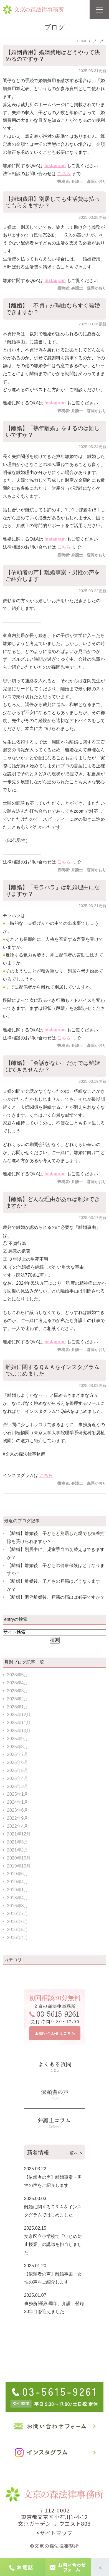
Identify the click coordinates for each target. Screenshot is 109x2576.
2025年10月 (19, 1730)
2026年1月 (17, 1707)
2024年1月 (17, 1802)
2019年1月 (17, 1889)
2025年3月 (17, 1786)
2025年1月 (17, 1794)
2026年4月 (17, 1683)
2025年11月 (19, 1722)
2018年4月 (17, 1897)
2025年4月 (17, 1778)
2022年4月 (17, 1826)
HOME (82, 41)
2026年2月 (17, 1699)
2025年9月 (17, 1738)
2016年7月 (17, 1913)
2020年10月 (19, 1858)
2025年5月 (17, 1770)
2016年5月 (17, 1929)
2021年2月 (17, 1850)
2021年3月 (17, 1842)
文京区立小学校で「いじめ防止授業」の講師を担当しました (53, 2244)
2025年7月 (17, 1754)
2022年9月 (17, 1818)
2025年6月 (17, 1762)
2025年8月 (17, 1746)
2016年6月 (17, 1921)
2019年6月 (17, 1873)
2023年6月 (17, 1810)
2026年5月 (17, 1674)
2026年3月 (17, 1691)
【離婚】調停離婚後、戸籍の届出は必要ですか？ (56, 1597)
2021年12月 (19, 1834)
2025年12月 (19, 1714)
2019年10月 (19, 1866)
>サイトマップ (54, 2533)
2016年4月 (17, 1937)
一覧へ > (73, 2153)
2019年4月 (17, 1881)
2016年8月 (17, 1905)
